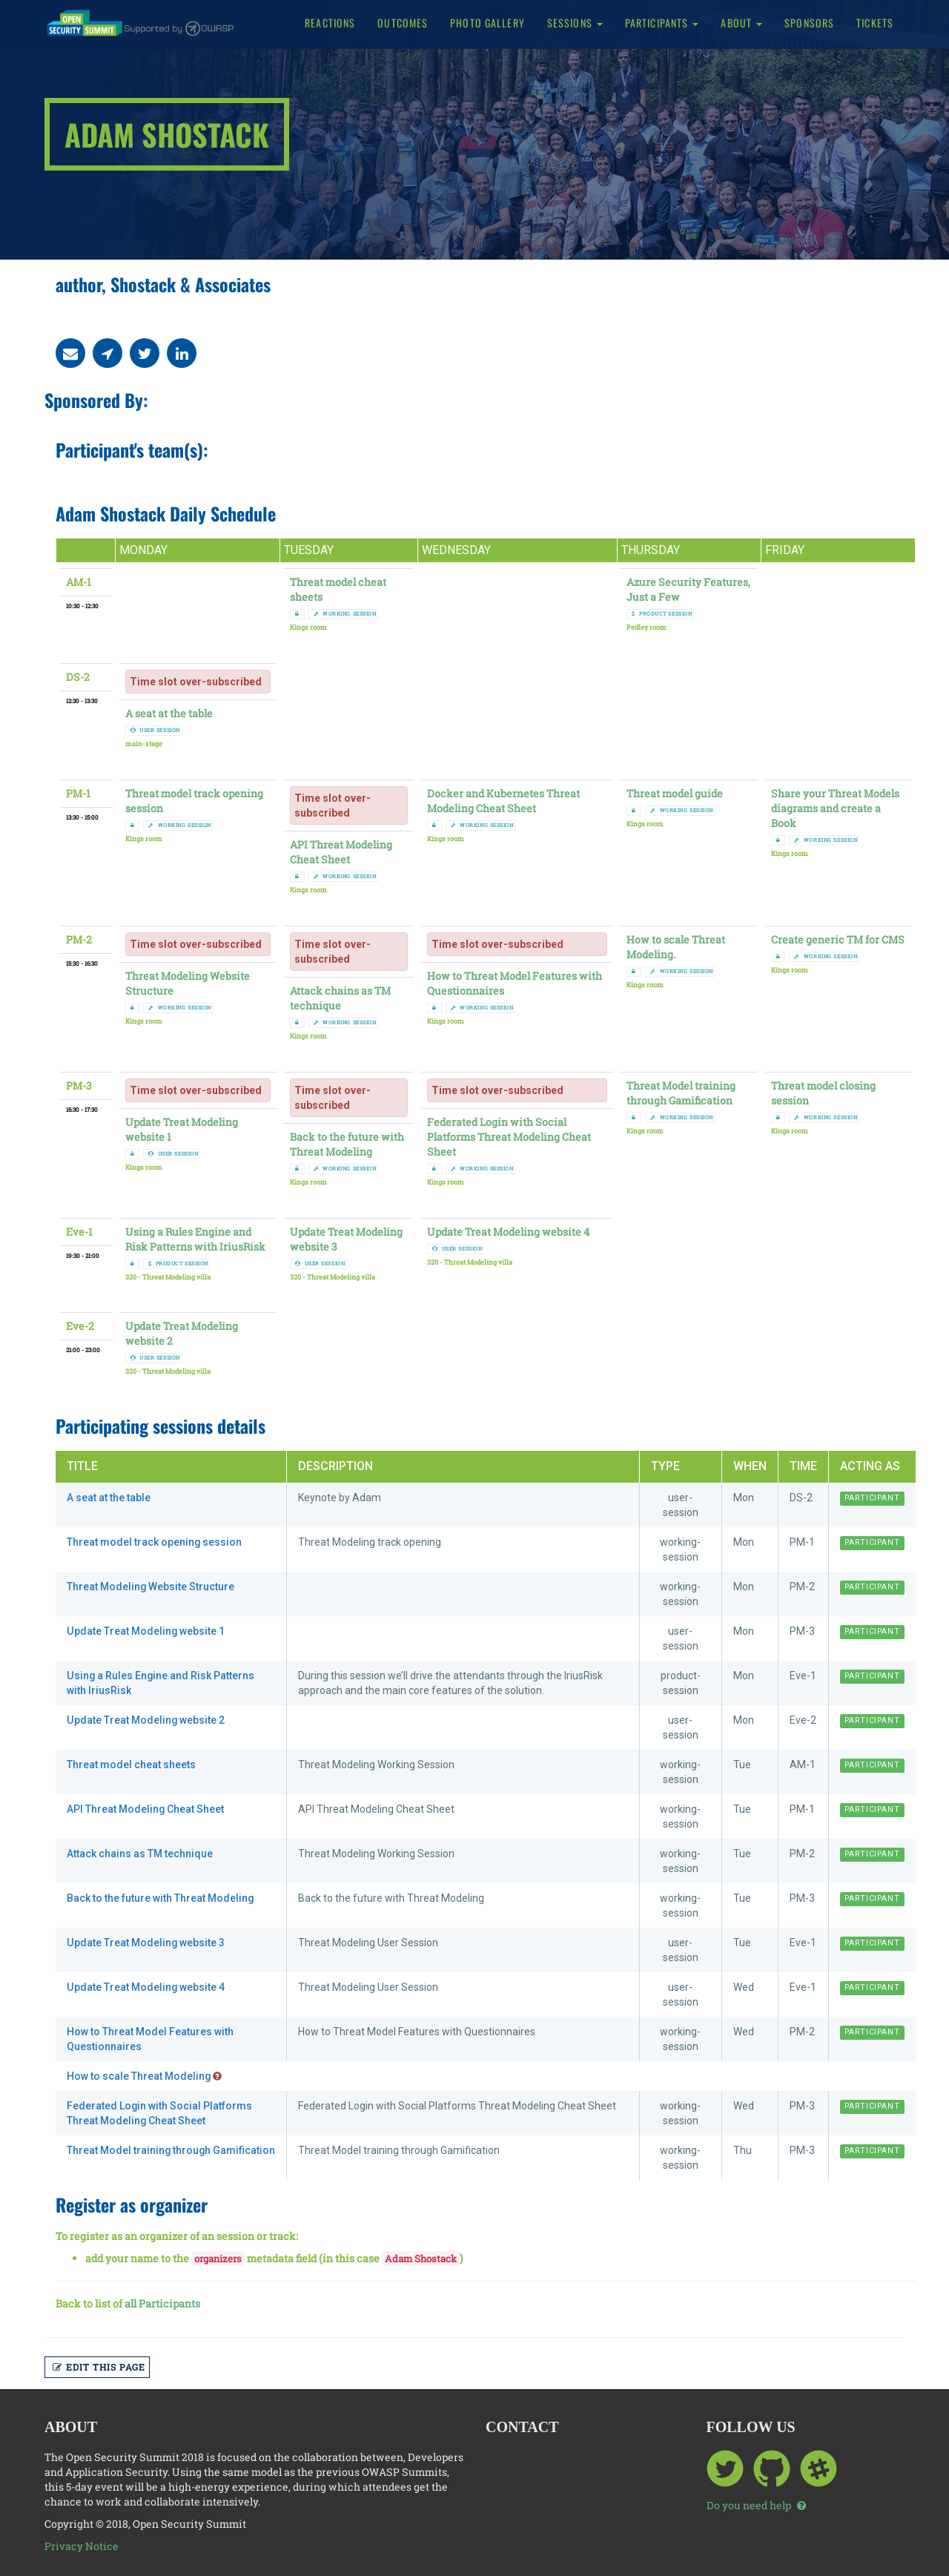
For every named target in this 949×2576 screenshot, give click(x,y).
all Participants (162, 2303)
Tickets (874, 22)
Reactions (330, 22)
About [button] (741, 22)
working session (345, 613)
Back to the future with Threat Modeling (347, 1144)
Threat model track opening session (154, 1542)
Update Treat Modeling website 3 (146, 1943)
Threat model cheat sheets (131, 1764)
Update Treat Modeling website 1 (146, 1631)
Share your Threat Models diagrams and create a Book (835, 808)
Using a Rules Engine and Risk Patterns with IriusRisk (195, 1239)
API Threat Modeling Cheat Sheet (341, 851)
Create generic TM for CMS (838, 939)
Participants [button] (662, 22)
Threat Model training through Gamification (680, 1092)
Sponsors (809, 22)
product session (662, 613)
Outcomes (402, 22)
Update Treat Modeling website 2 (146, 1720)
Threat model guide (674, 793)
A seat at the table (169, 713)
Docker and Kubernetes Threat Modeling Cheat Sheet (503, 800)
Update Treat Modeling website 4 (508, 1232)
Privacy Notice (81, 2546)
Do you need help (756, 2505)
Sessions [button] (575, 22)
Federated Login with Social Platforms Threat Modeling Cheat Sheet (509, 1137)
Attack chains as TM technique (340, 998)
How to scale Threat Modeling (144, 2076)
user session (155, 730)
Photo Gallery (487, 22)
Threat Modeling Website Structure (151, 1586)
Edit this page (99, 2367)
